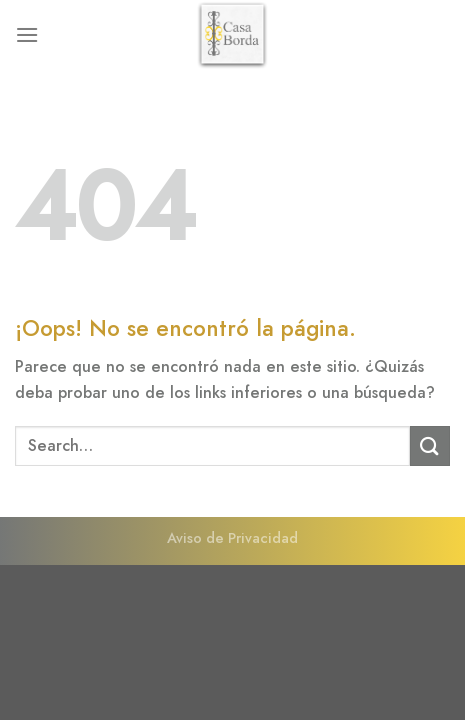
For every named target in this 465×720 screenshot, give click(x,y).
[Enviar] (430, 445)
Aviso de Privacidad (232, 538)
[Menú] (27, 34)
